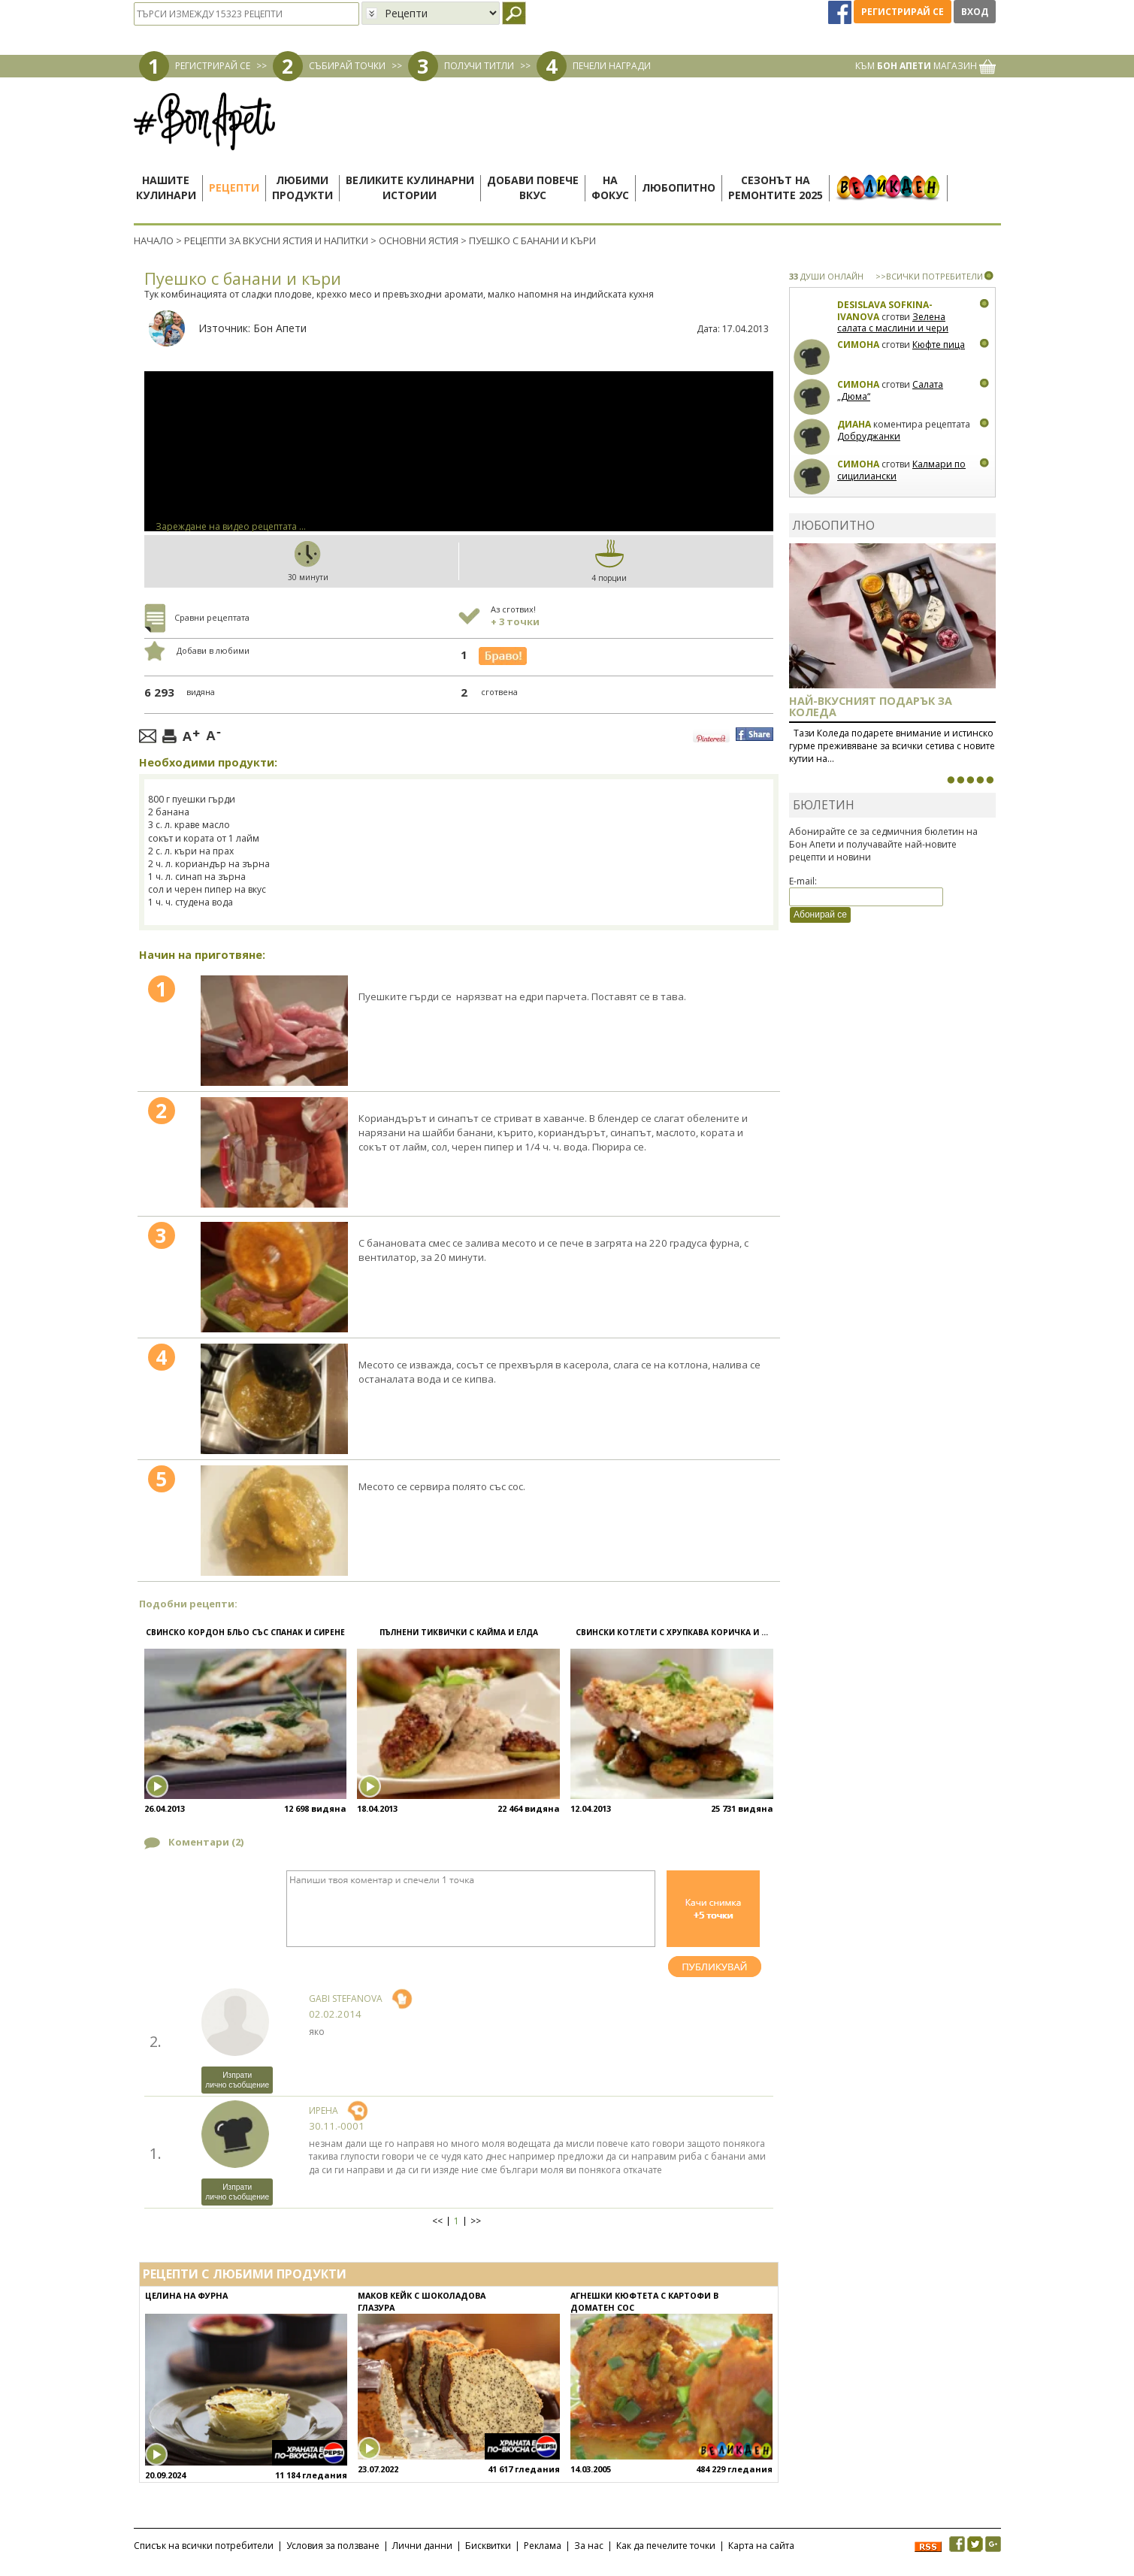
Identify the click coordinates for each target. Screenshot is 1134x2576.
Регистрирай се (902, 11)
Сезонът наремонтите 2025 (775, 187)
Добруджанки (868, 436)
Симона (858, 344)
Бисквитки (488, 2545)
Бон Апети (280, 328)
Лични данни (422, 2545)
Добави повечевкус (533, 187)
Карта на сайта (761, 2545)
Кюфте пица (938, 344)
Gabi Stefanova (346, 1998)
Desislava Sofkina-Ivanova (885, 310)
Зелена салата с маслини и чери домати (892, 328)
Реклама (542, 2545)
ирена (323, 2110)
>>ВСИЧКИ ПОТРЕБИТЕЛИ (929, 276)
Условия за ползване (333, 2545)
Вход (974, 11)
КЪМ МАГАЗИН (925, 65)
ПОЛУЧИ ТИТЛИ (479, 65)
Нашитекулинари (166, 187)
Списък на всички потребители (204, 2545)
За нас (588, 2545)
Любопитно (678, 187)
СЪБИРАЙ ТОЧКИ (347, 65)
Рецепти (234, 187)
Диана (854, 424)
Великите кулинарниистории (410, 187)
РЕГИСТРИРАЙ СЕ (212, 65)
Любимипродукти (302, 187)
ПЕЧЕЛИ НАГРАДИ (612, 65)
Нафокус (610, 187)
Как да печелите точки (665, 2545)
